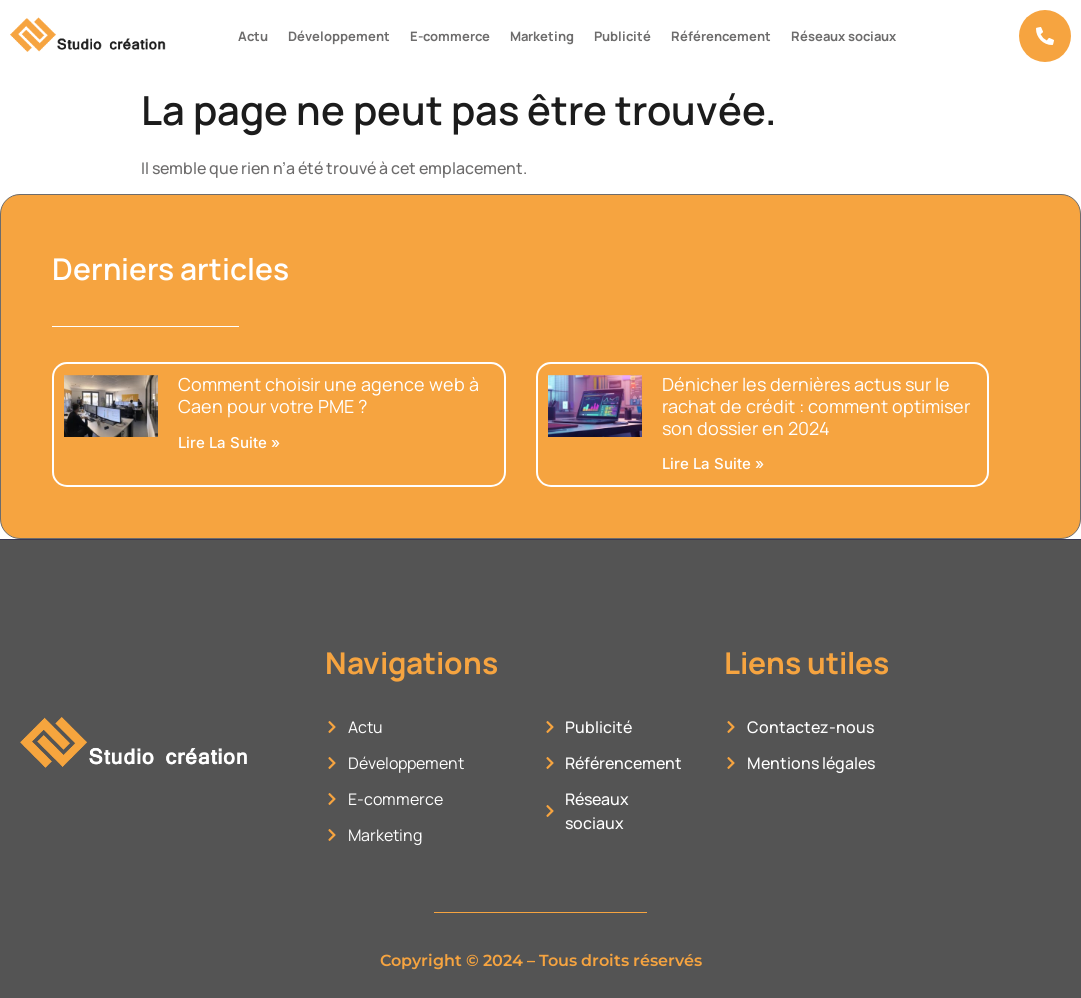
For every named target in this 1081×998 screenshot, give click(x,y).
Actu (253, 36)
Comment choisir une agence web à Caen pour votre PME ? (328, 395)
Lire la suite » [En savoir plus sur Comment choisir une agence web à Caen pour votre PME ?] (229, 442)
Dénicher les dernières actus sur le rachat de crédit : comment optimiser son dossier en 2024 (816, 405)
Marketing (542, 36)
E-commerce (450, 36)
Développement (339, 36)
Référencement (721, 36)
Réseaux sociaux (843, 36)
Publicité (622, 36)
